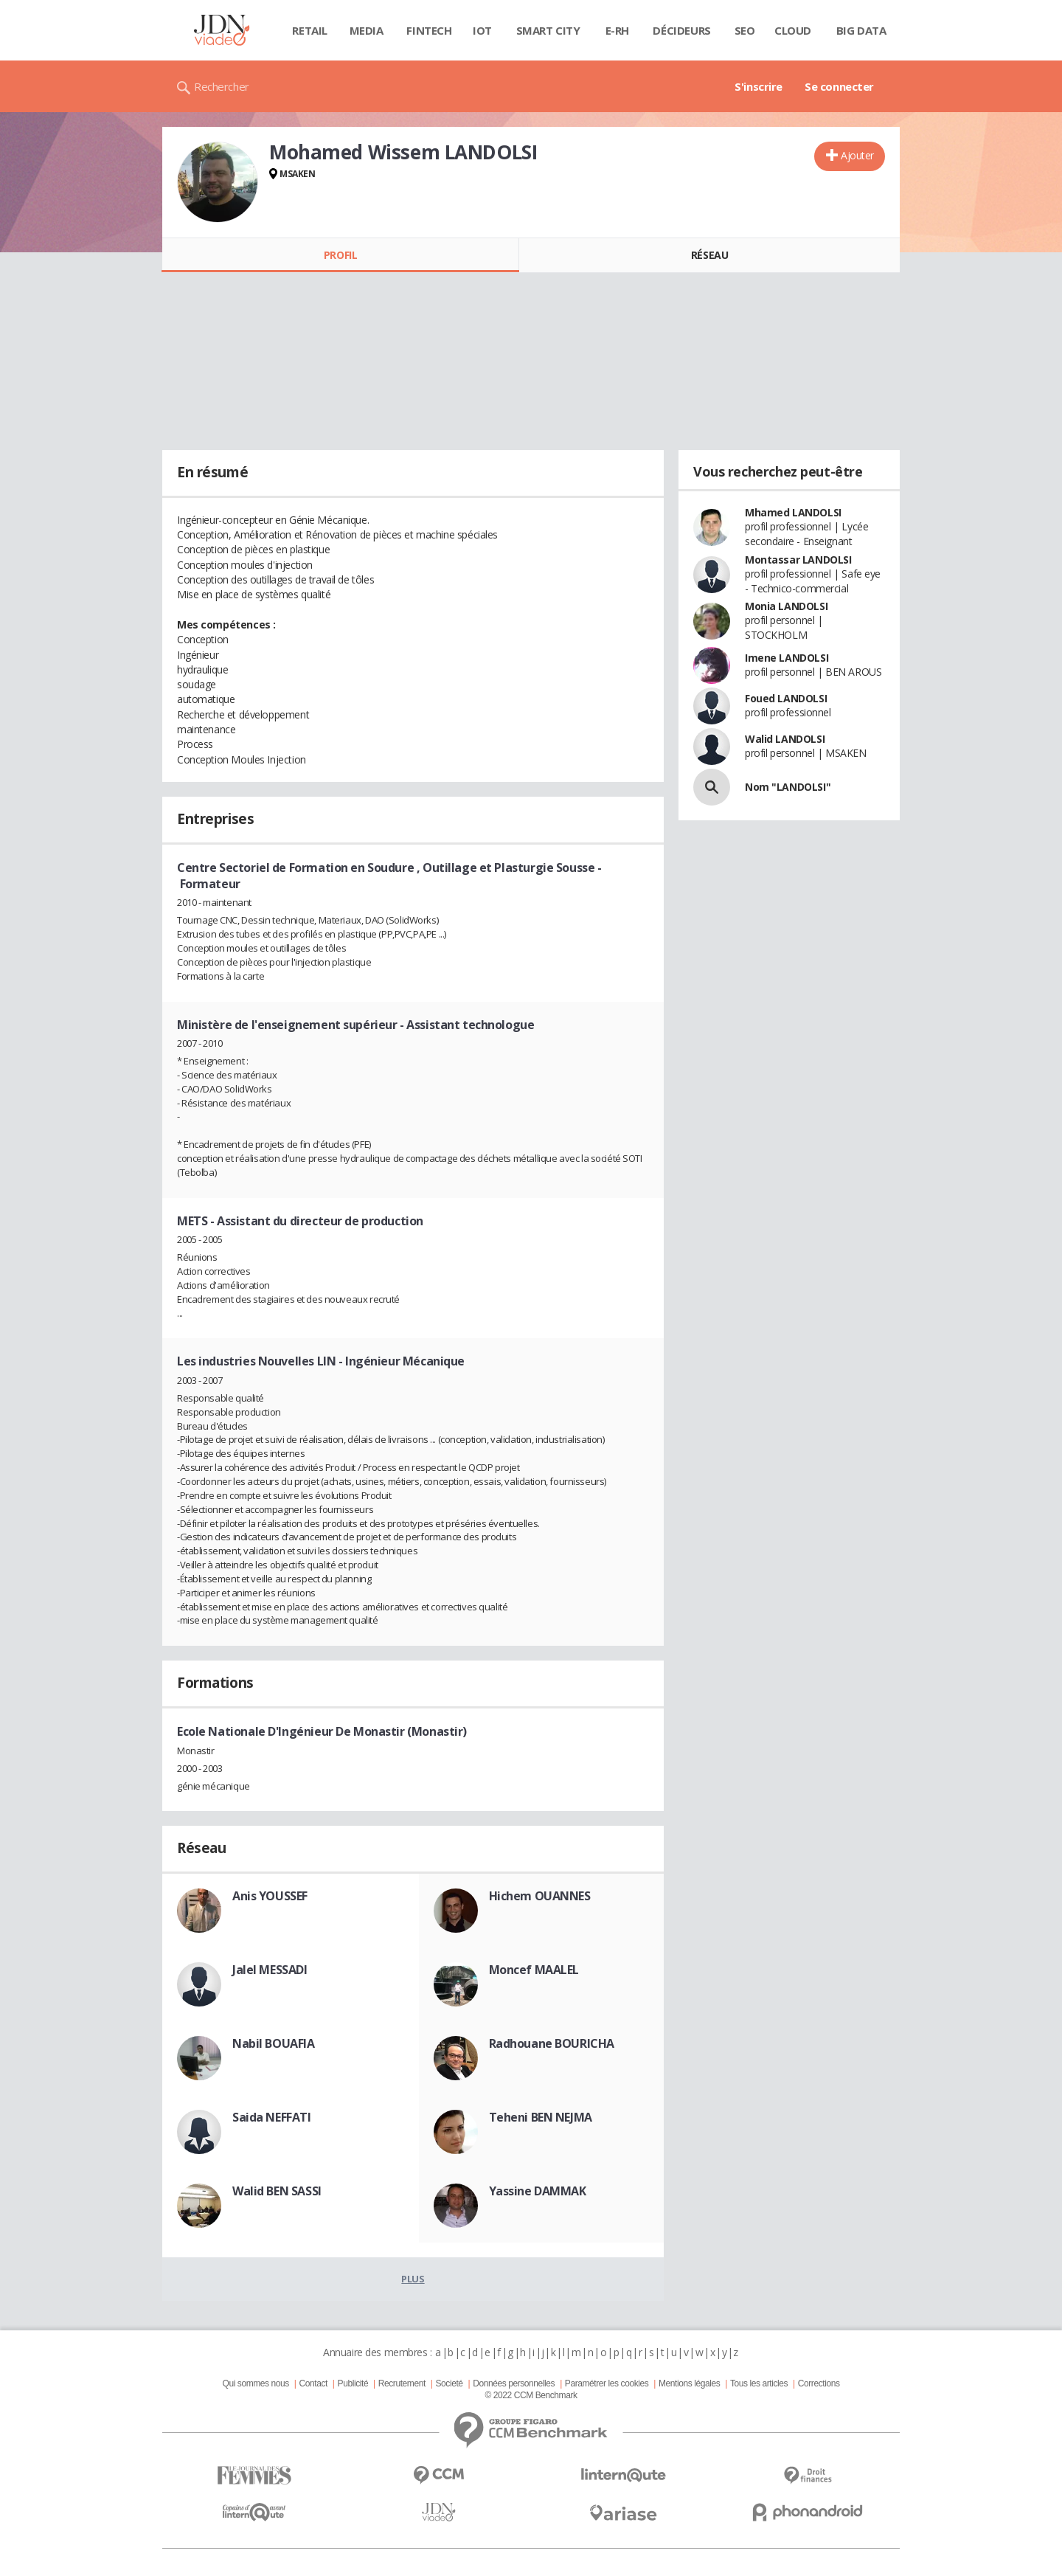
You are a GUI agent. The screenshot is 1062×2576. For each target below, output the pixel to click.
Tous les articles (759, 2383)
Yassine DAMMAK (537, 2191)
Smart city (548, 30)
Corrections (819, 2383)
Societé (448, 2383)
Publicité (353, 2383)
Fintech (428, 30)
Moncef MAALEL (534, 1970)
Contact (313, 2383)
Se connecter (839, 86)
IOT (482, 30)
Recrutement (402, 2383)
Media (367, 30)
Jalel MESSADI (270, 1970)
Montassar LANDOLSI (798, 560)
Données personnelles (514, 2383)
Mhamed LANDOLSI (793, 512)
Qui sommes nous (255, 2383)
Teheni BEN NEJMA (540, 2117)
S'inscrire (758, 86)
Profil (340, 255)
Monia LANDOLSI (786, 606)
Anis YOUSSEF (270, 1896)
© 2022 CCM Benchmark (531, 2395)
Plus (412, 2278)
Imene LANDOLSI (786, 658)
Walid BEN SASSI (277, 2191)
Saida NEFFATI (271, 2117)
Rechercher (221, 86)
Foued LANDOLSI (786, 698)
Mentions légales (689, 2383)
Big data (861, 30)
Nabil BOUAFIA (273, 2043)
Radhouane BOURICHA (551, 2043)
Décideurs (681, 30)
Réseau (709, 255)
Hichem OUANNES (540, 1896)
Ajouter (857, 155)
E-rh (617, 30)
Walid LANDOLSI (785, 739)
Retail (309, 30)
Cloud (792, 30)
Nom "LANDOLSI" (787, 787)
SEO (745, 30)
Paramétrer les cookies (606, 2383)
